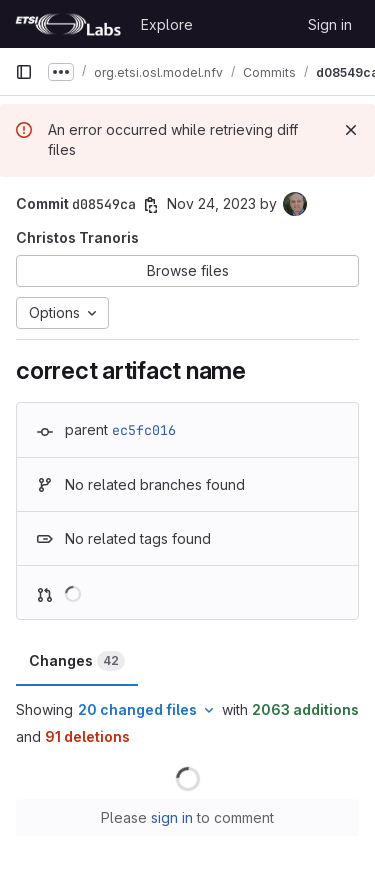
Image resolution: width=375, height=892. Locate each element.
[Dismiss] (351, 130)
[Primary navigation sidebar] (24, 72)
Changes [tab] (77, 661)
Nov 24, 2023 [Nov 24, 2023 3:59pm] (211, 203)
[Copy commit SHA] (151, 205)
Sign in (330, 24)
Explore (167, 24)
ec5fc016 (144, 430)
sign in (172, 817)
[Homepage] (68, 24)
